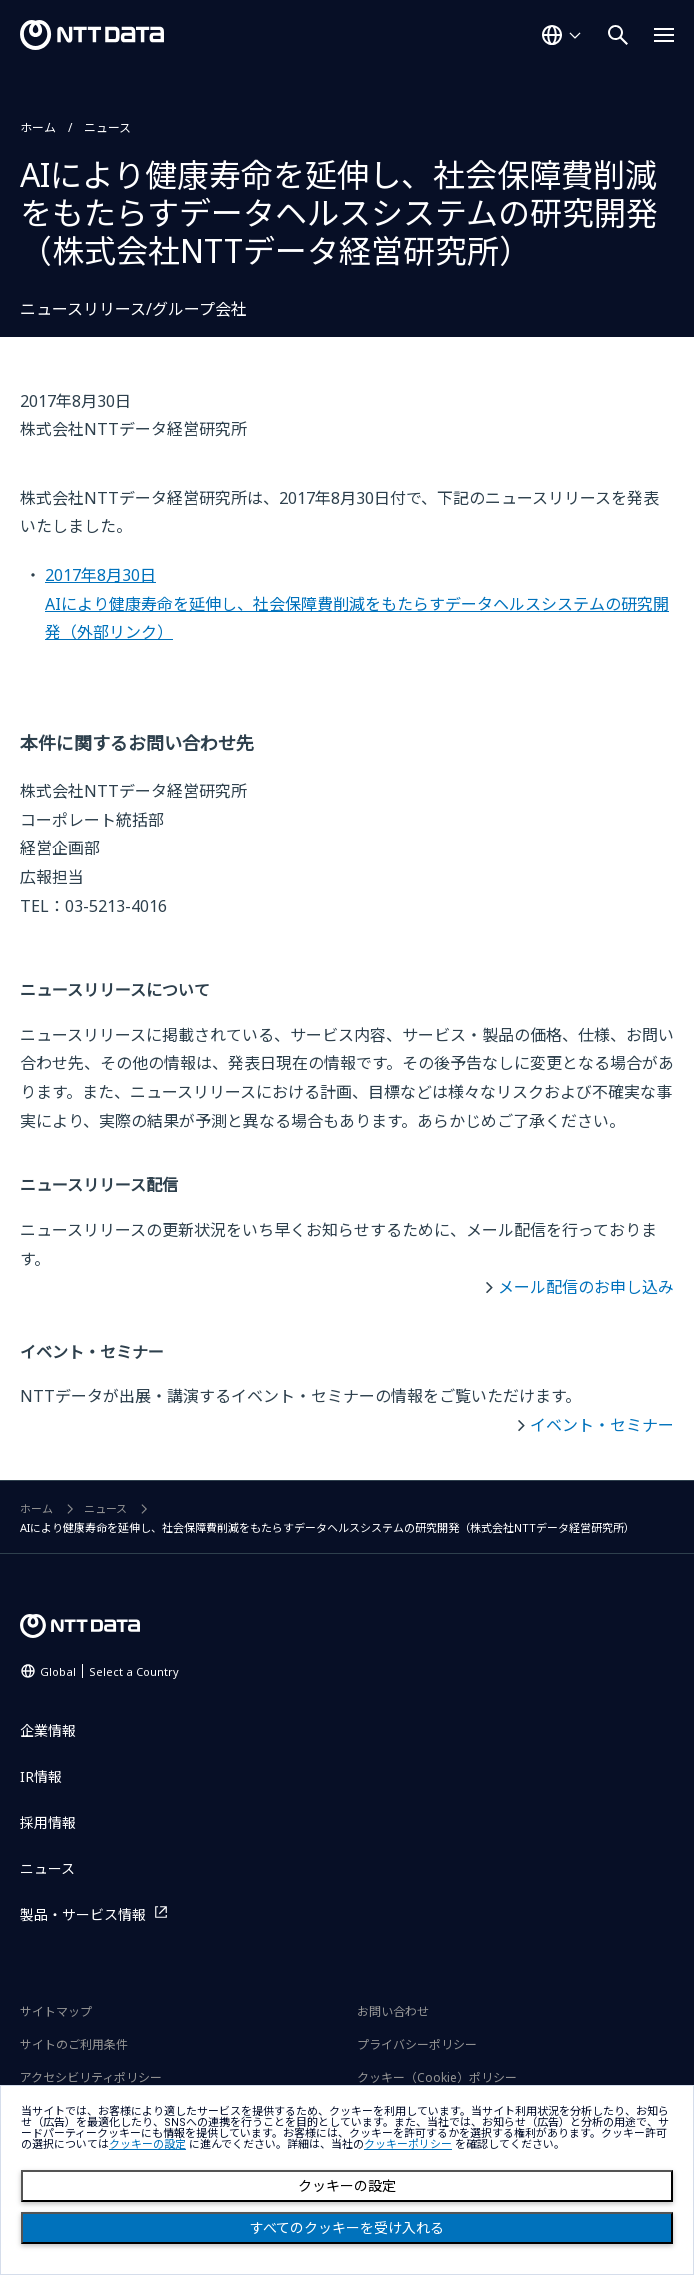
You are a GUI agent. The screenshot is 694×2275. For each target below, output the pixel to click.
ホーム (38, 127)
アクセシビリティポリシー (91, 2077)
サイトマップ (56, 2011)
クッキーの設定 (347, 2186)
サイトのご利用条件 (74, 2044)
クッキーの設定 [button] (147, 2144)
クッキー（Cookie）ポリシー (437, 2077)
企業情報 (48, 1730)
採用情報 (48, 1822)
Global (109, 1671)
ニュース (107, 127)
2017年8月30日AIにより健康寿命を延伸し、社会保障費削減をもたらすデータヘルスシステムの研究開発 (357, 603)
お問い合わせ (393, 2011)
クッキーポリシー (408, 2144)
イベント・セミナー (602, 1425)
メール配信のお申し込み (586, 1287)
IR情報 (41, 1776)
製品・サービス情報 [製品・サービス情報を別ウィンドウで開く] (83, 1914)
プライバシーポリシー (417, 2044)
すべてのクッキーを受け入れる (347, 2228)
